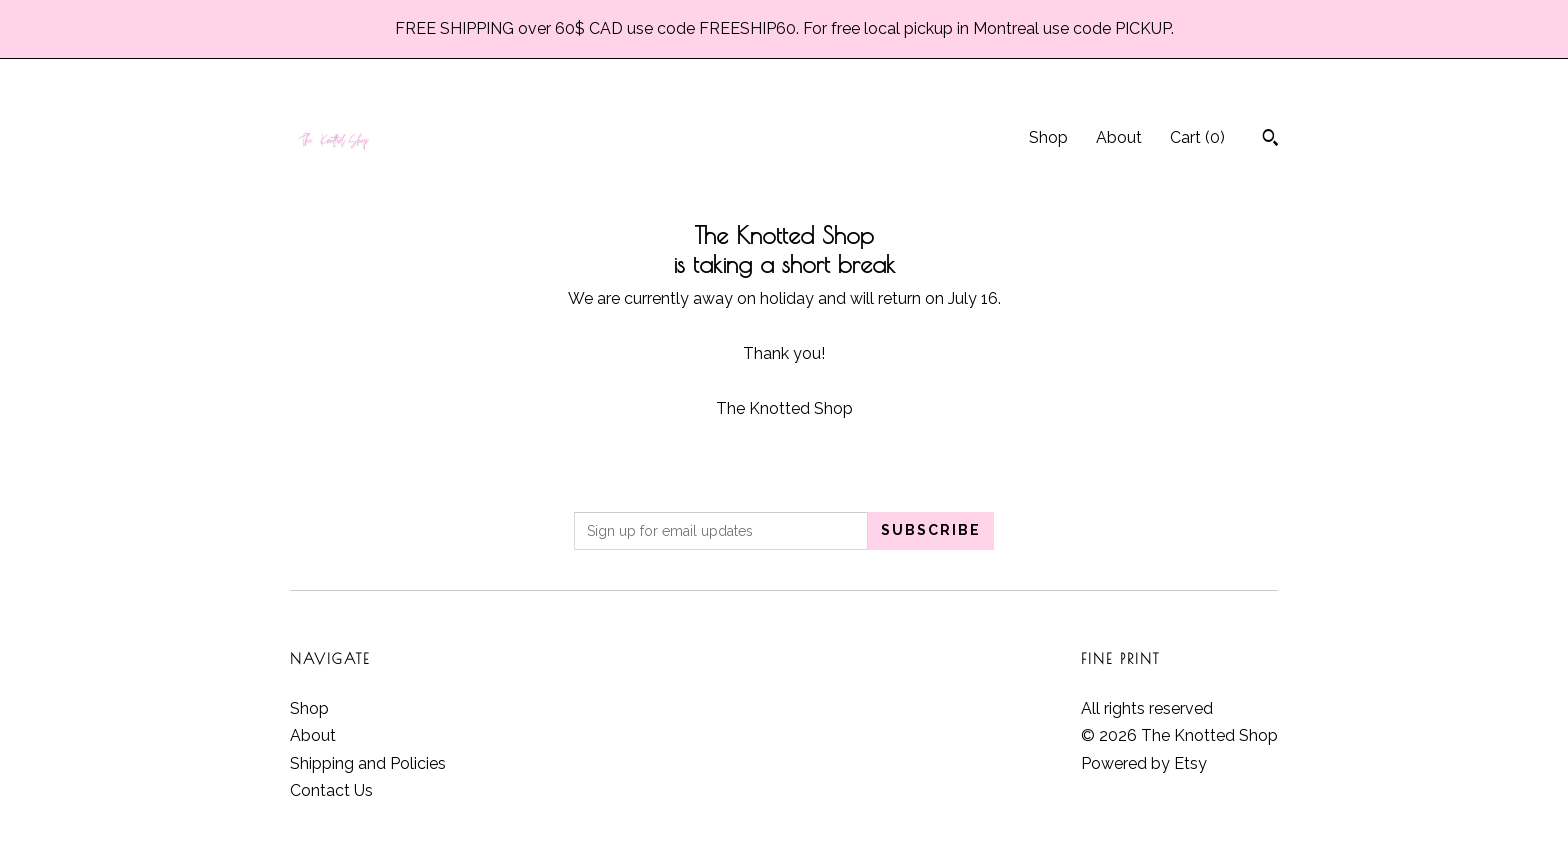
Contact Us (331, 790)
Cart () (1197, 137)
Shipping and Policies (368, 763)
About (1119, 137)
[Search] (1270, 140)
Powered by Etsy (1144, 763)
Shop (1048, 137)
